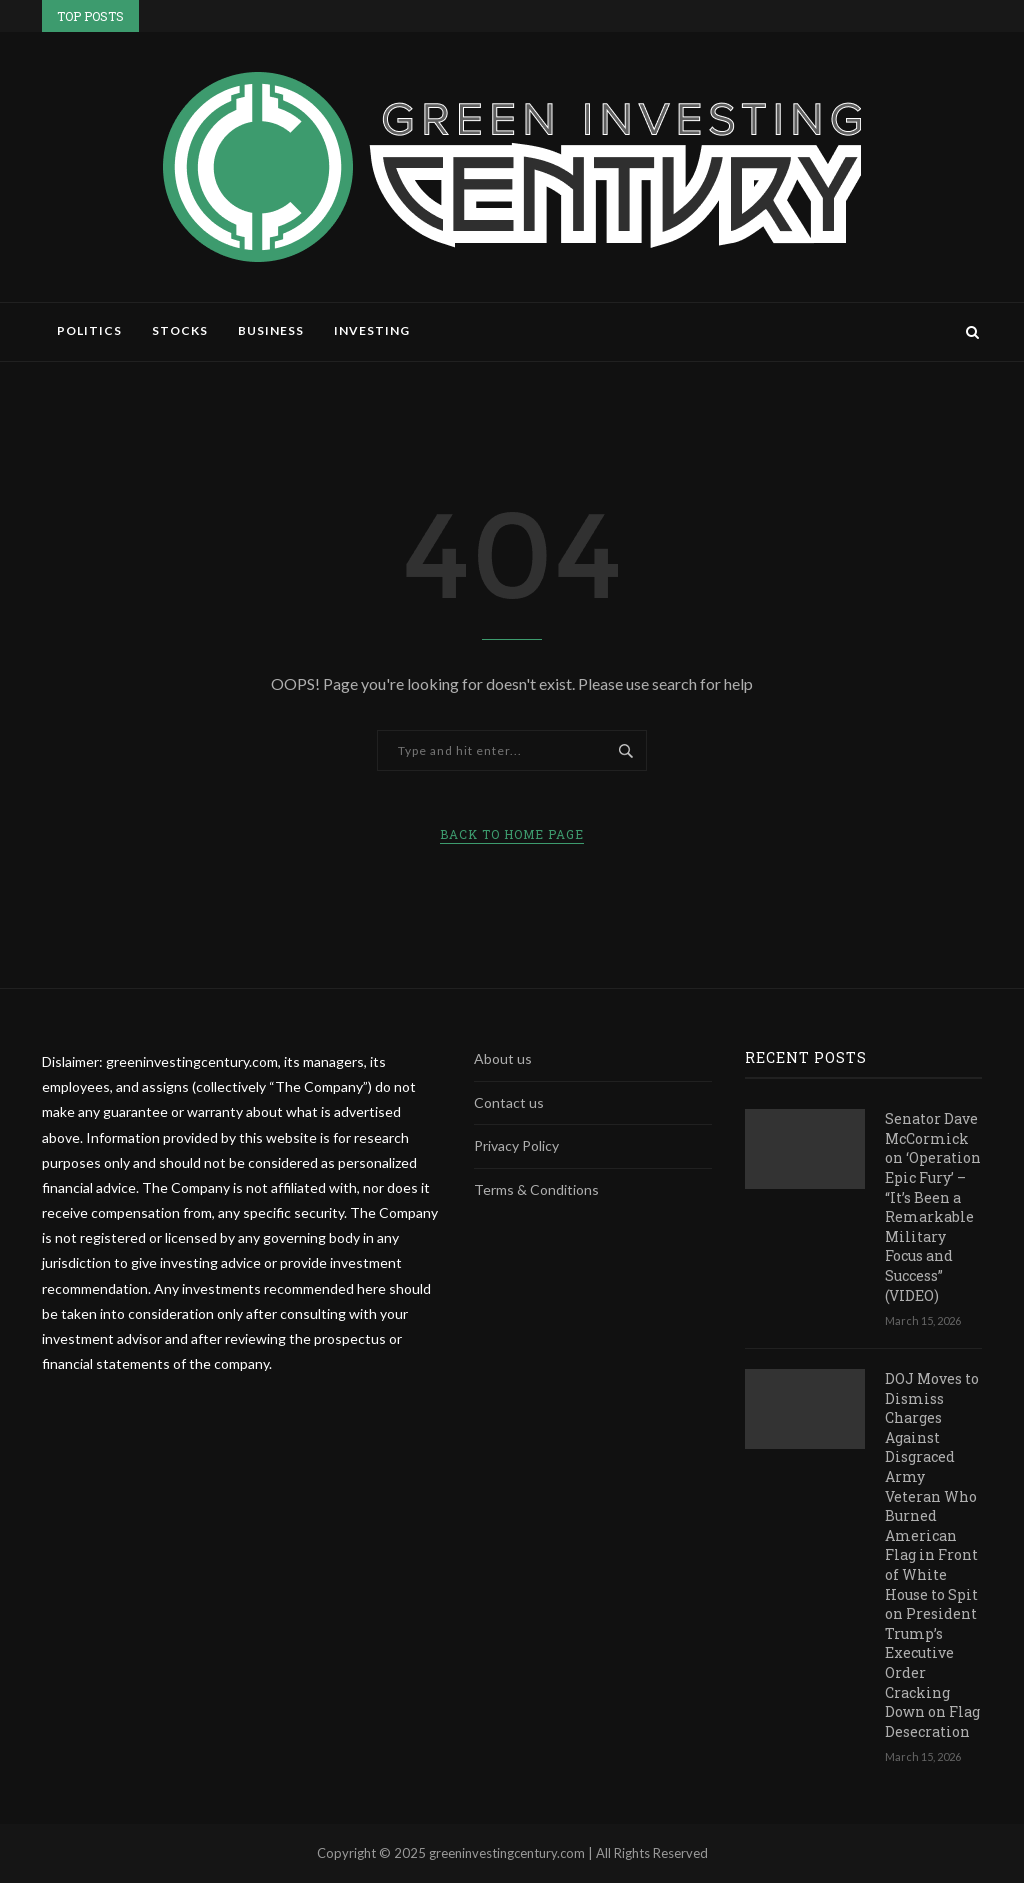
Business (271, 330)
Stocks (180, 330)
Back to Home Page (512, 834)
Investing (372, 330)
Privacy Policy (516, 1145)
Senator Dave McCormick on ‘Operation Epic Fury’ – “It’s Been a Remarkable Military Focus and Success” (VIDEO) (933, 1206)
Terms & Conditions (536, 1189)
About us (503, 1058)
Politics (89, 330)
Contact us (509, 1102)
